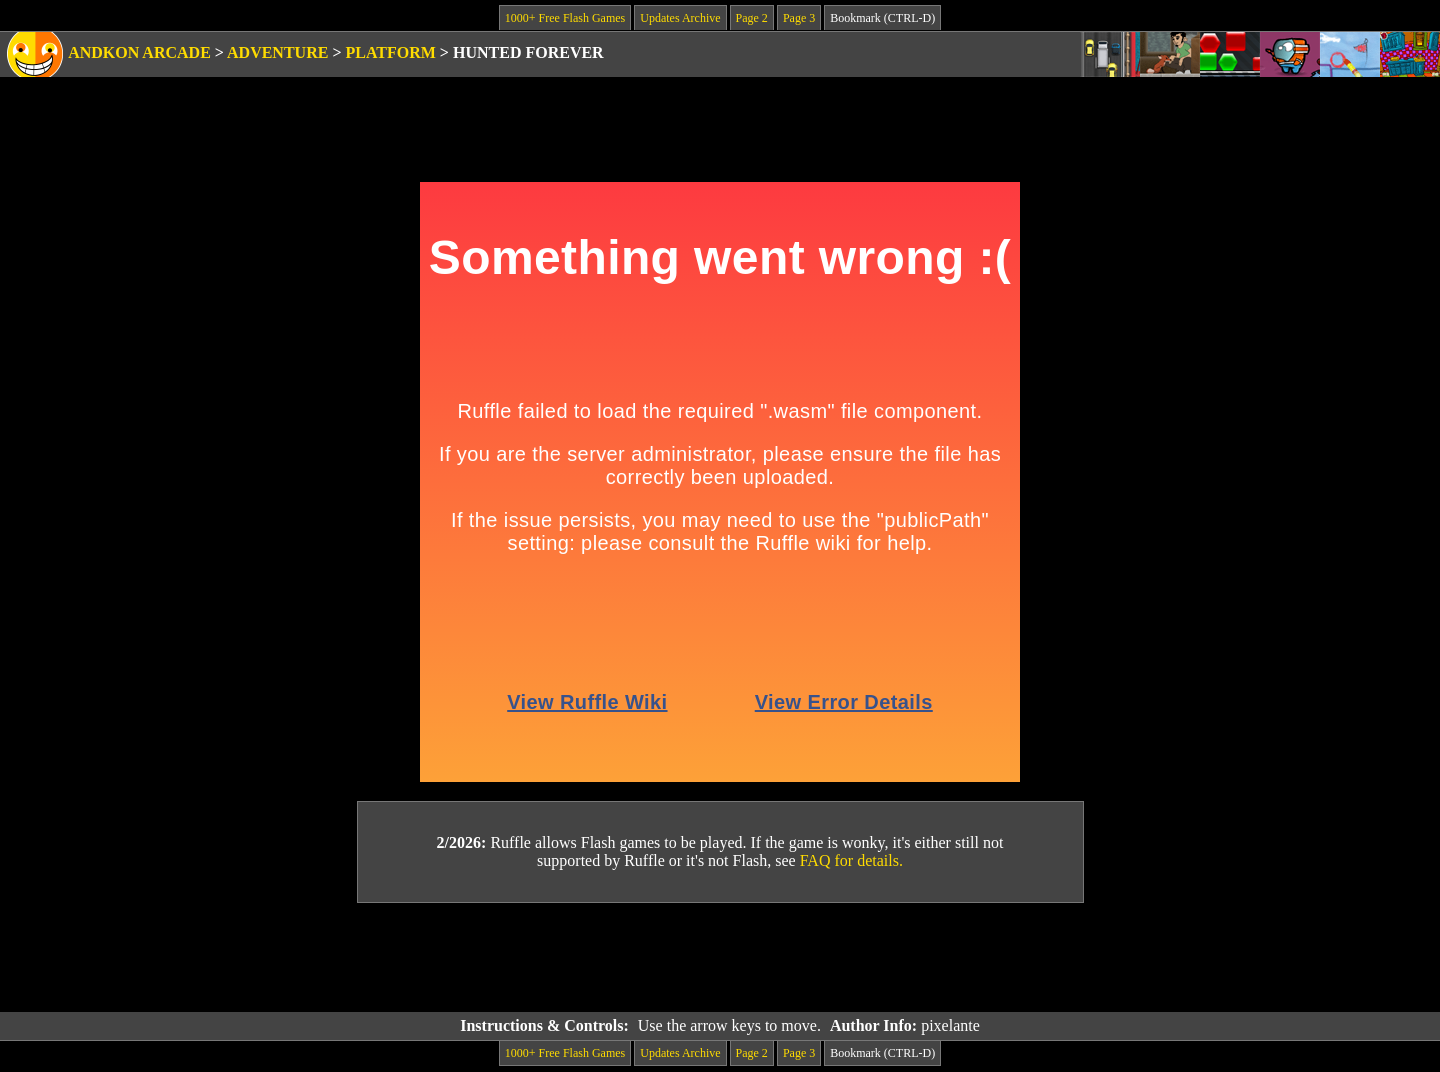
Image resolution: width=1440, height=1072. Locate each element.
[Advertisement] (720, 958)
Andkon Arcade (139, 52)
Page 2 (752, 18)
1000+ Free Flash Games (565, 18)
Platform (391, 52)
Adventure (277, 52)
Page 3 (799, 18)
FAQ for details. (851, 860)
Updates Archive (680, 18)
